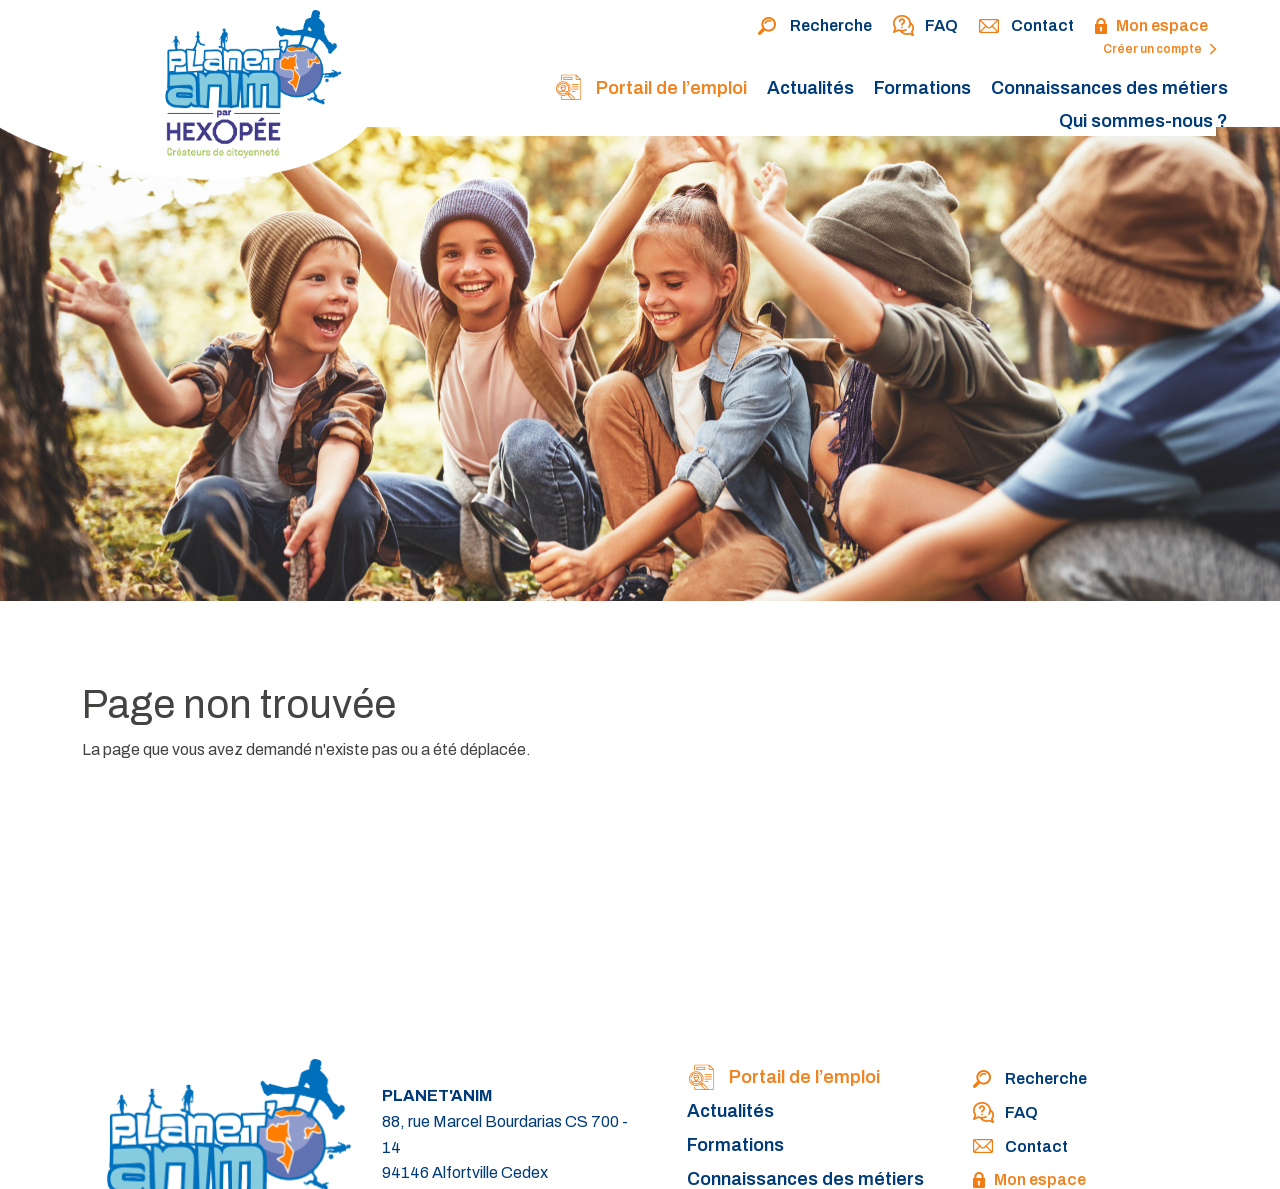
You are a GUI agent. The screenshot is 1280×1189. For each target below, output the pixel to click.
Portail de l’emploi (650, 89)
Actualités (810, 88)
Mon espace (1151, 27)
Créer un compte (1160, 49)
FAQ (925, 27)
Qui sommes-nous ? (1143, 121)
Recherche (814, 27)
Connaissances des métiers (1109, 88)
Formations (922, 88)
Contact (1026, 27)
